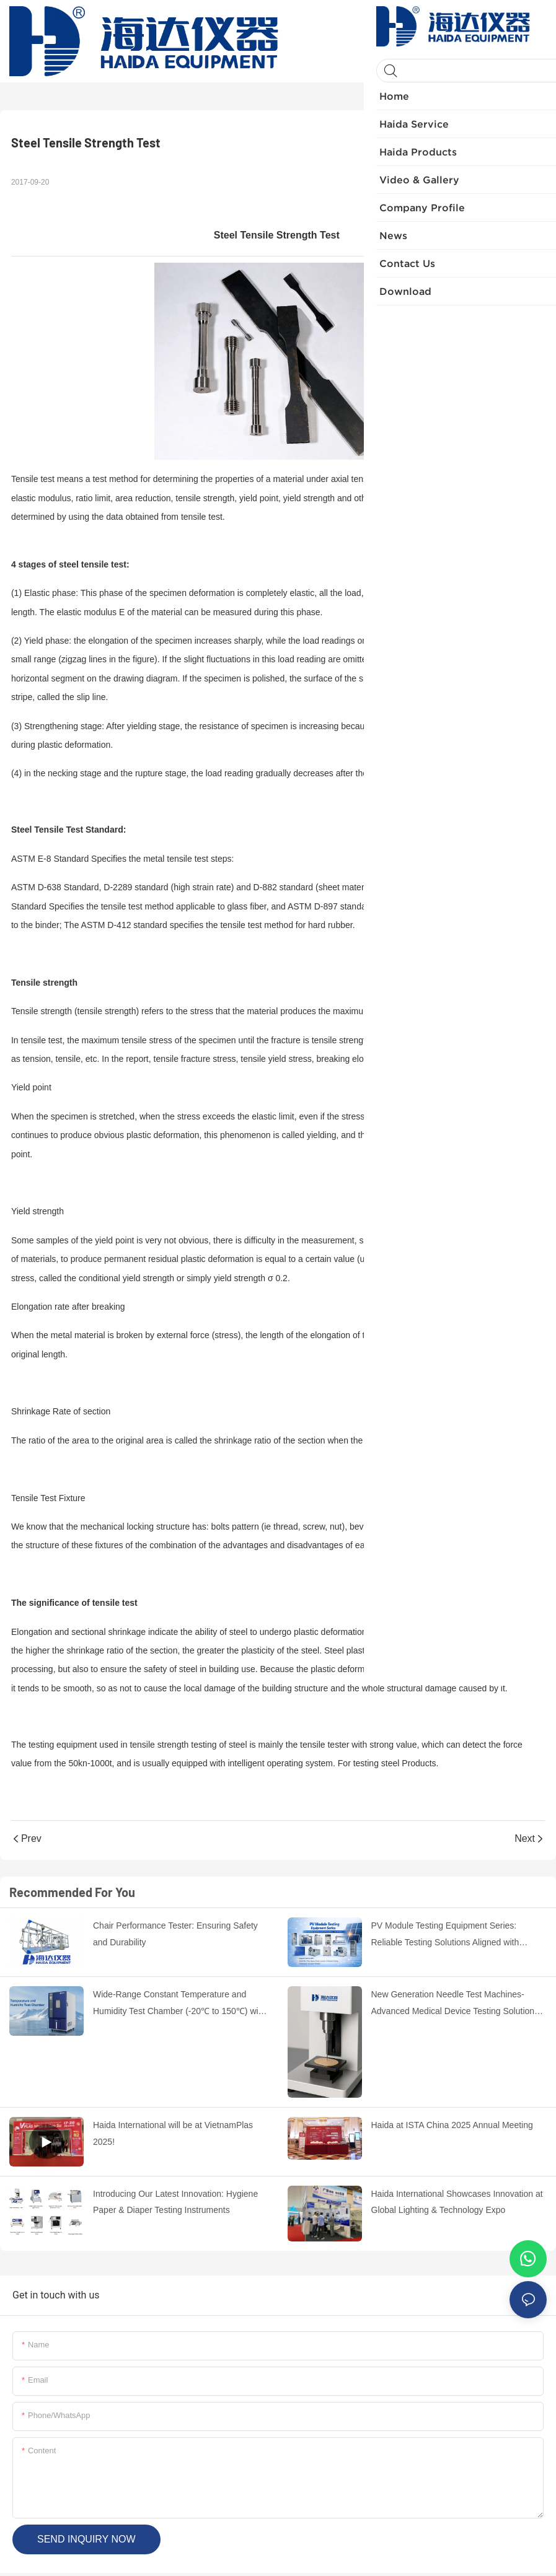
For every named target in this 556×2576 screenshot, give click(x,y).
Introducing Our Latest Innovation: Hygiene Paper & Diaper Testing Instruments (175, 2202)
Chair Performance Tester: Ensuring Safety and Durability (175, 1934)
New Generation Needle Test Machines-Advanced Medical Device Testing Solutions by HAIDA (455, 2004)
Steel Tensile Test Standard (67, 830)
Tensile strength (44, 983)
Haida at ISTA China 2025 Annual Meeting (452, 2125)
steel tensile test (92, 564)
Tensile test (33, 479)
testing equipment (63, 1745)
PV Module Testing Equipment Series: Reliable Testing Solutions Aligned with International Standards (445, 1935)
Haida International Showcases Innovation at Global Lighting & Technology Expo (457, 2202)
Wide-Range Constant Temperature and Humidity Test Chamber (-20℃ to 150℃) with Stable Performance (179, 2004)
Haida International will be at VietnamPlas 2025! (173, 2133)
